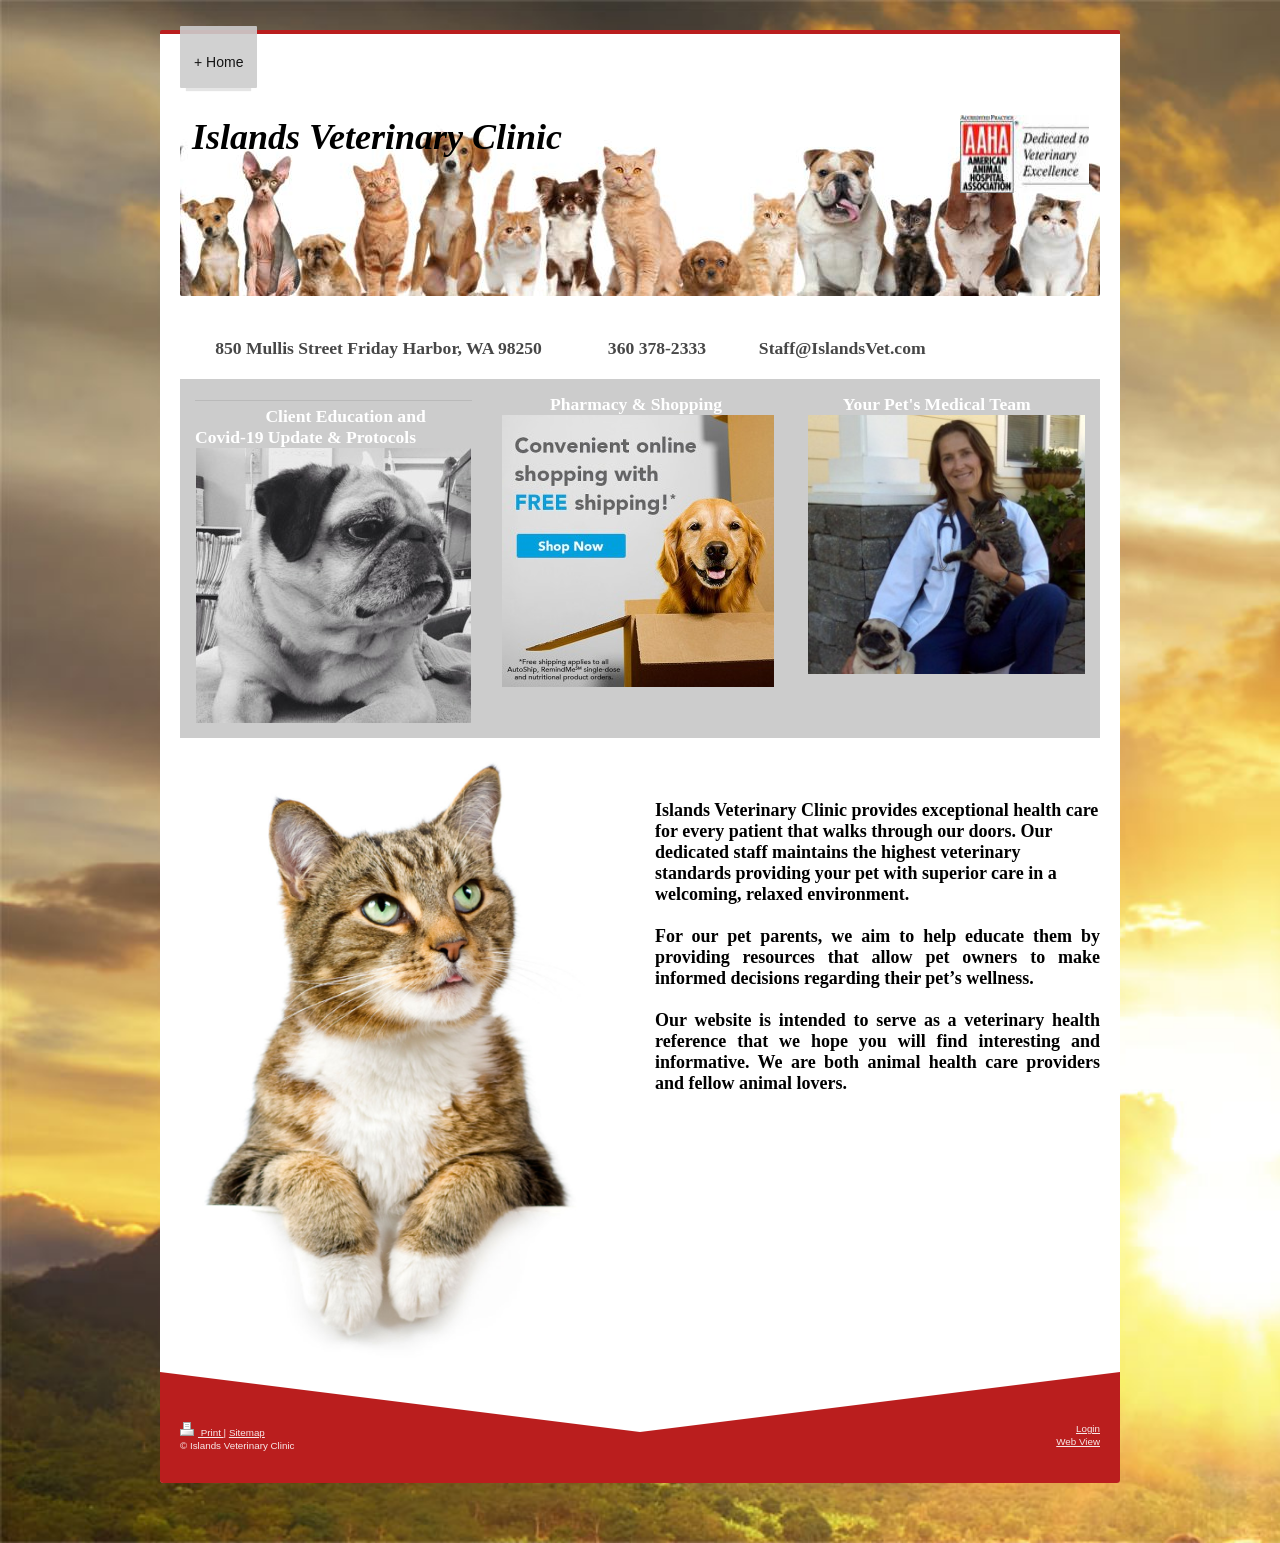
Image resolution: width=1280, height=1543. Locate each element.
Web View (1078, 1441)
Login (1088, 1428)
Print (202, 1432)
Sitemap (247, 1432)
